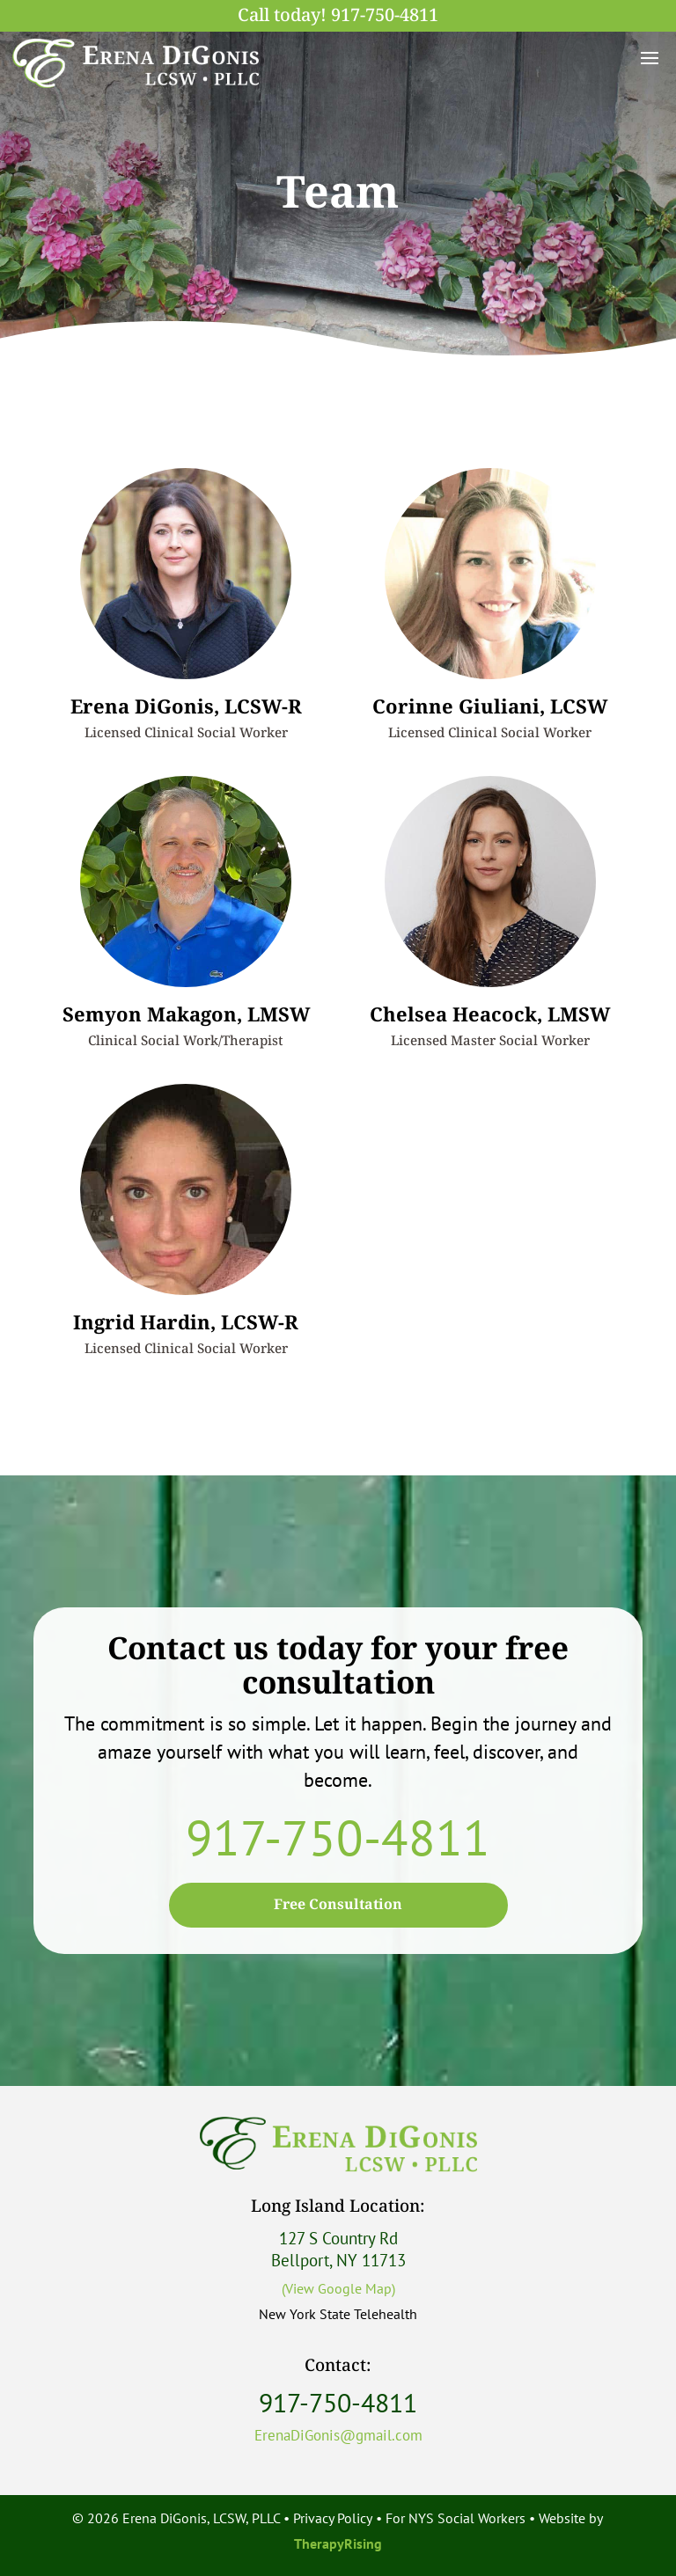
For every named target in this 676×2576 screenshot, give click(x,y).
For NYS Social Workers (455, 2518)
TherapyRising (338, 2543)
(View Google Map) (338, 2288)
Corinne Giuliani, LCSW (489, 707)
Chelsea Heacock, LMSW (490, 1015)
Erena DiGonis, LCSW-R (186, 707)
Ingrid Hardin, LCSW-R (185, 1323)
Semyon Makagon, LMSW (186, 1015)
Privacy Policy (332, 2518)
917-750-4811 (384, 15)
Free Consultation (338, 1905)
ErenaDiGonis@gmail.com (338, 2435)
